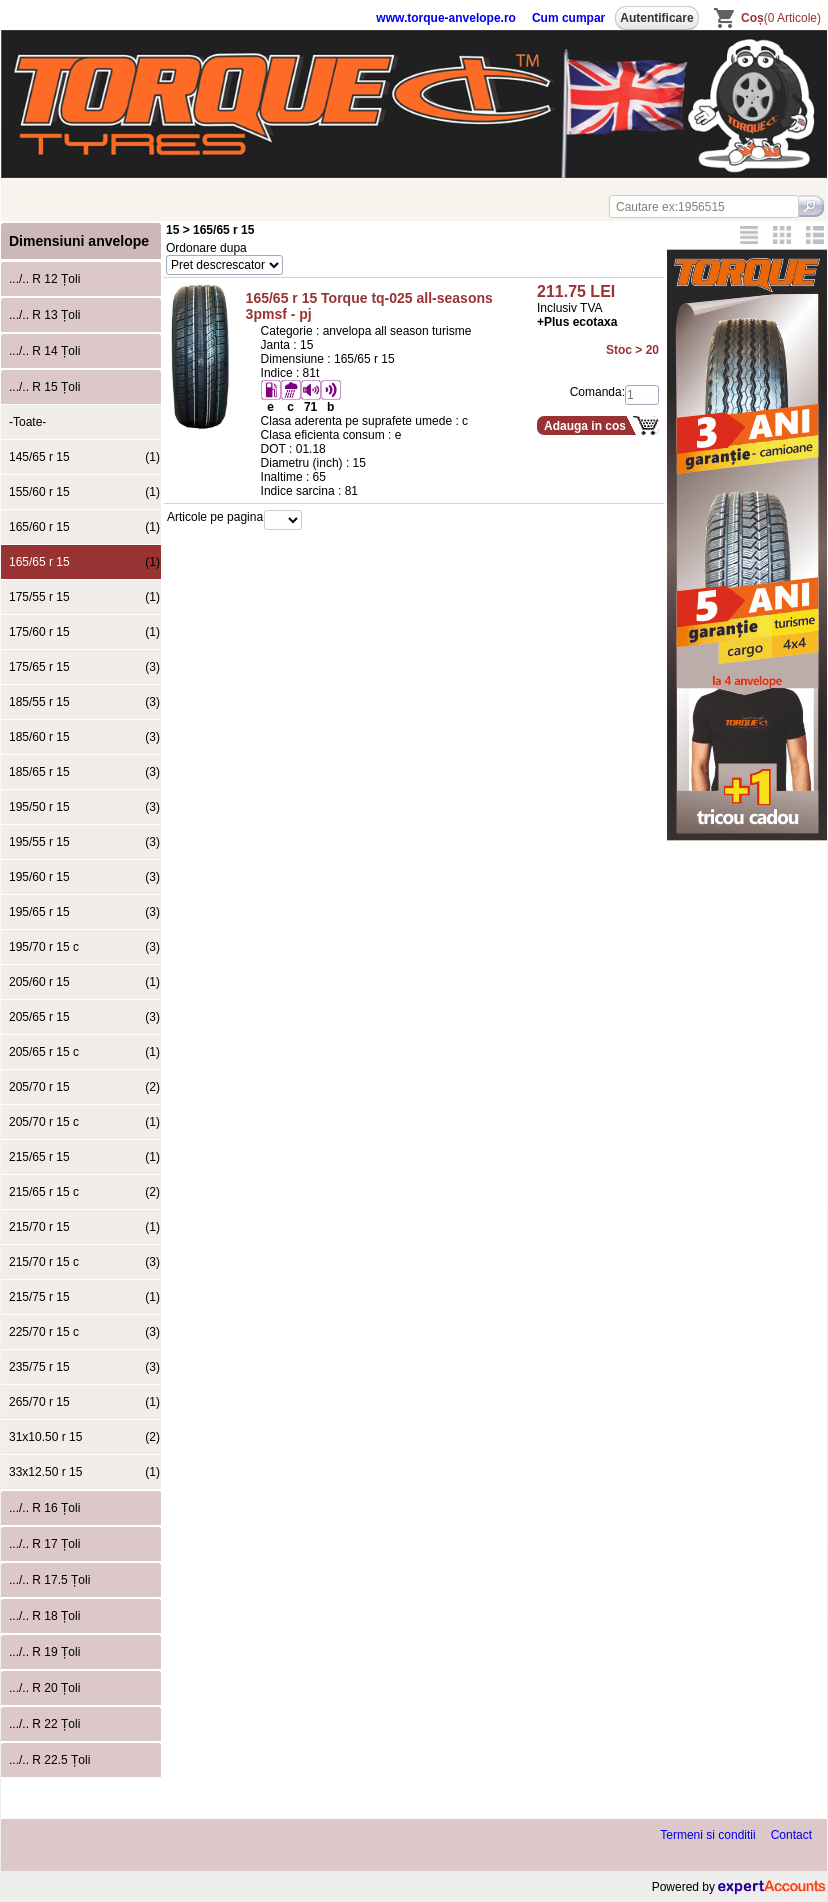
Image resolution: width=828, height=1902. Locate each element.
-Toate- (27, 422)
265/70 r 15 (84, 1402)
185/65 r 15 (84, 772)
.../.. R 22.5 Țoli (49, 1760)
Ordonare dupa (206, 248)
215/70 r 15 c (84, 1262)
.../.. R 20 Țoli (44, 1688)
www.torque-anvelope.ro (446, 18)
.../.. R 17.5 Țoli (49, 1580)
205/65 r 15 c (84, 1052)
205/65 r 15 (84, 1017)
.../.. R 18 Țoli (44, 1616)
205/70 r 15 (84, 1087)
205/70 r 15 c (84, 1122)
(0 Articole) (781, 18)
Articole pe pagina (215, 517)
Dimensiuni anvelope (79, 241)
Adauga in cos (585, 426)
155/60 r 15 (84, 492)
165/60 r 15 (84, 527)
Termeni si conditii (707, 1835)
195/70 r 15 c (84, 947)
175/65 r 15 (84, 667)
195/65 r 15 (84, 912)
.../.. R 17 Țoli (44, 1544)
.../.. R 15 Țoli (44, 387)
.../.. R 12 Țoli (44, 279)
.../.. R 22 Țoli (44, 1724)
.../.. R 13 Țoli (44, 315)
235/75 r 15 (84, 1367)
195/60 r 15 (84, 877)
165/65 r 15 (84, 562)
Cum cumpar (568, 18)
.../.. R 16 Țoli (44, 1508)
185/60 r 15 (84, 737)
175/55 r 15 (84, 597)
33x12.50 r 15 (84, 1472)
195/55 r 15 (84, 842)
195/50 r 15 (84, 807)
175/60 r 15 (84, 632)
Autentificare (656, 18)
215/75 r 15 (84, 1297)
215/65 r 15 (84, 1157)
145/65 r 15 (84, 457)
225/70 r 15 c (84, 1332)
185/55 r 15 (84, 702)
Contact (791, 1835)
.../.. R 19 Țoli (44, 1652)
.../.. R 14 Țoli (44, 351)
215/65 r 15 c (84, 1192)
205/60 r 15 (84, 982)
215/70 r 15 (84, 1227)
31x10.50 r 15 (84, 1437)
